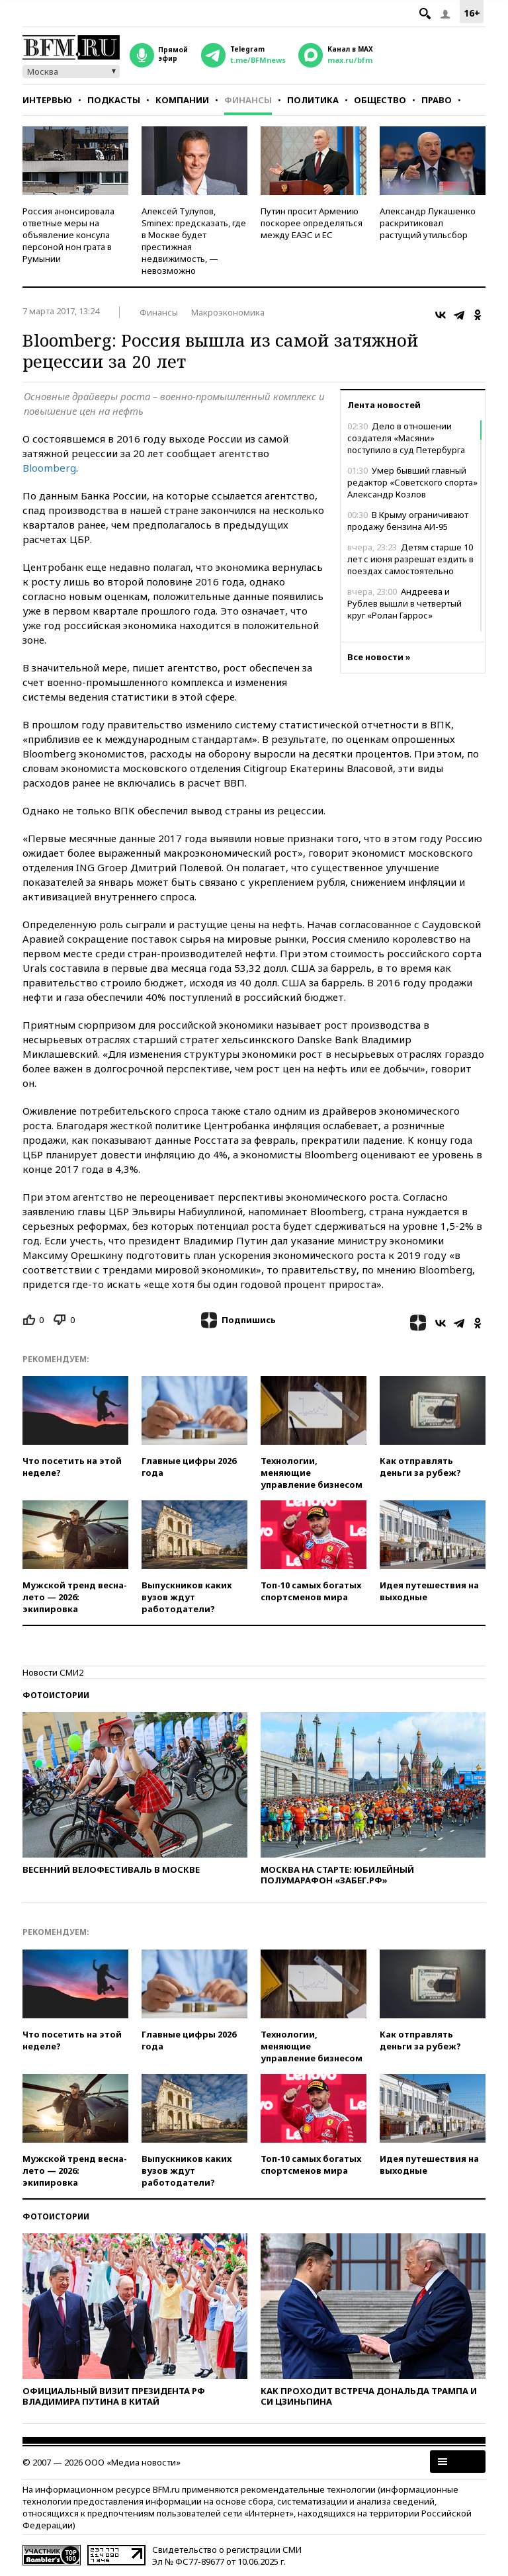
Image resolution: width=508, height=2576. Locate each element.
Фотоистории (55, 1695)
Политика (313, 100)
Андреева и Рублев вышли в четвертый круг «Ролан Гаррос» (404, 603)
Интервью (47, 100)
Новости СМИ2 (52, 1672)
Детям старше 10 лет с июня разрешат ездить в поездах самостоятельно (410, 559)
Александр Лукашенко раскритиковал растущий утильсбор (428, 223)
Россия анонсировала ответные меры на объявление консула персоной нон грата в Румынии (68, 235)
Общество (380, 100)
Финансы (248, 100)
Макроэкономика (228, 312)
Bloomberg (49, 467)
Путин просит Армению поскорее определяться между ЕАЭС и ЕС (311, 223)
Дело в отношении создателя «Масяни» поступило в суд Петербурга (406, 438)
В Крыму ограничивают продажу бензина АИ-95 (407, 521)
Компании (182, 100)
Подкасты (113, 100)
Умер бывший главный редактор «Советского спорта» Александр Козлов (412, 482)
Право (436, 100)
